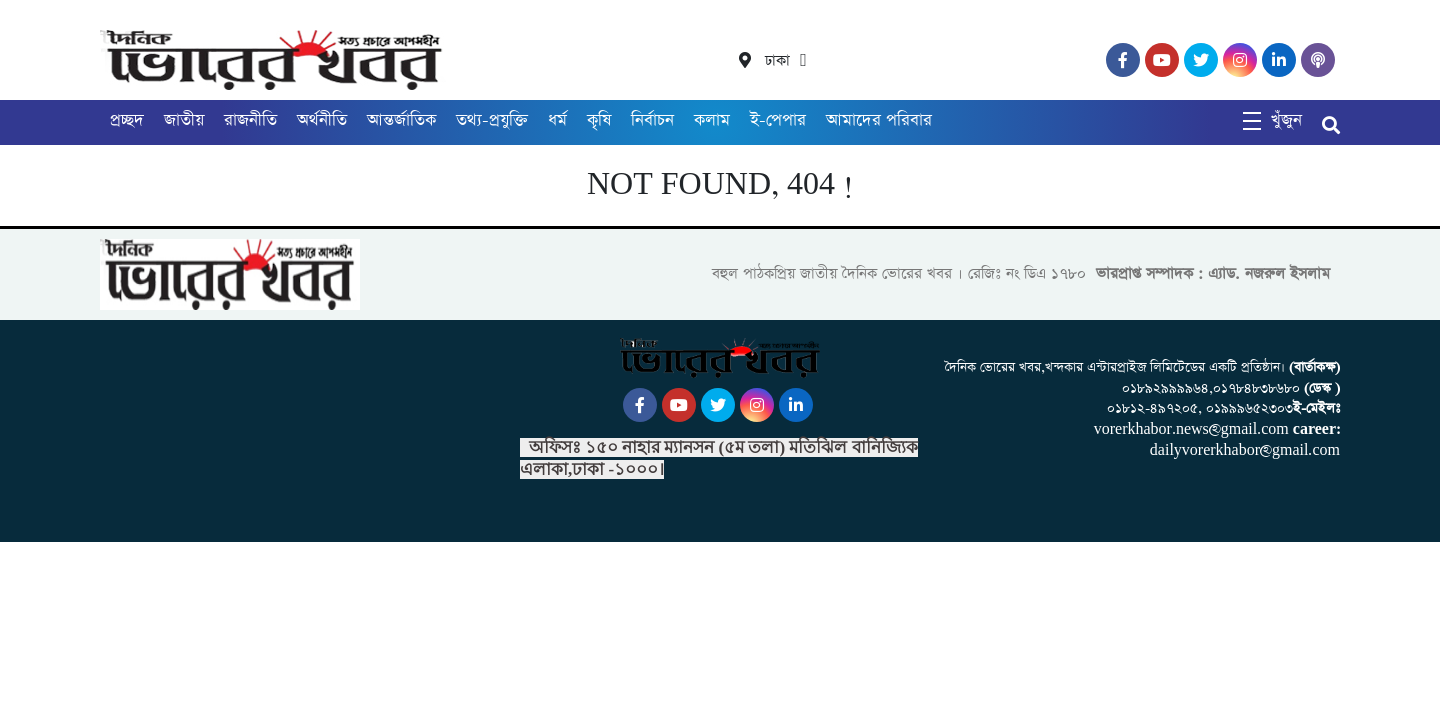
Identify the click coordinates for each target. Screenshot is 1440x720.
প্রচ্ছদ (127, 120)
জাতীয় (184, 120)
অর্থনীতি (322, 120)
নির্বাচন (652, 120)
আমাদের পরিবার (879, 120)
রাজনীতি (250, 120)
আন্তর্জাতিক (401, 120)
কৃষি (599, 120)
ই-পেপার (778, 120)
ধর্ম (557, 120)
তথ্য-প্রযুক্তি (492, 120)
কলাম (712, 120)
